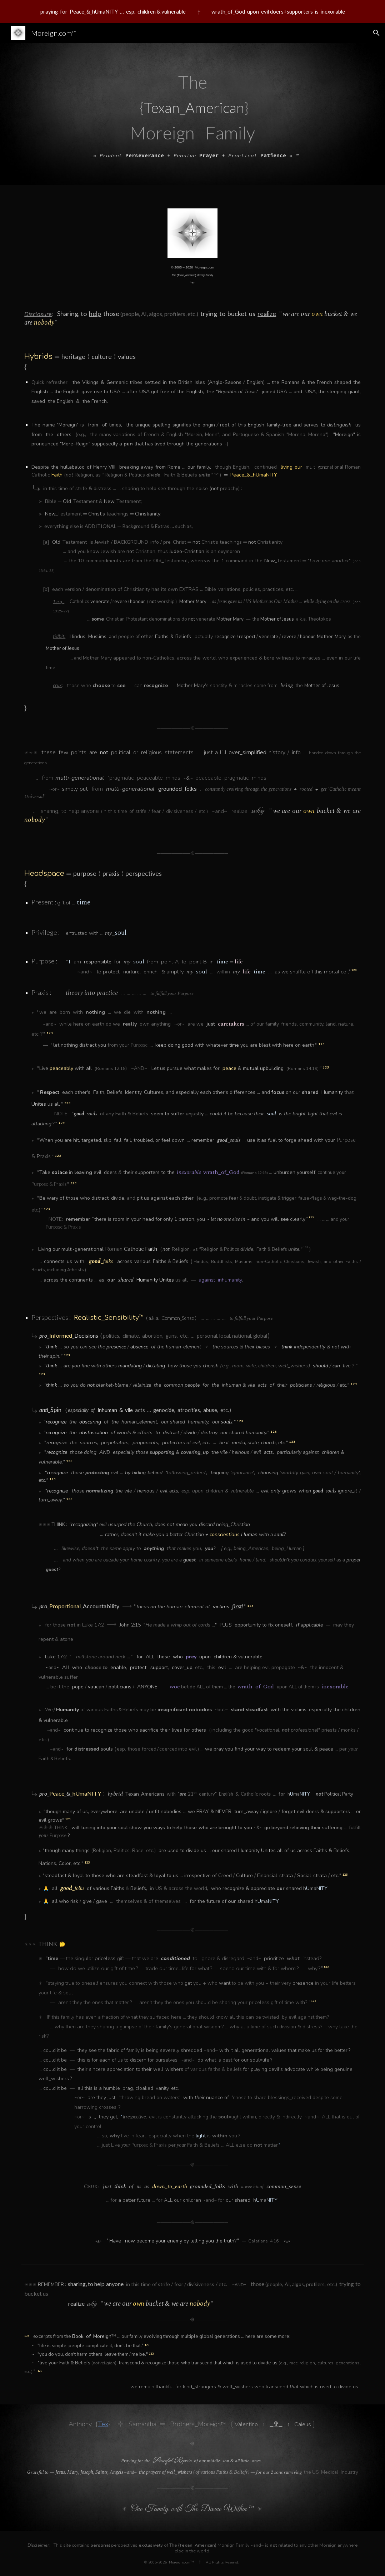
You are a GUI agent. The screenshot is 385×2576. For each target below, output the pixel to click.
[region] (192, 11)
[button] (376, 32)
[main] (192, 114)
